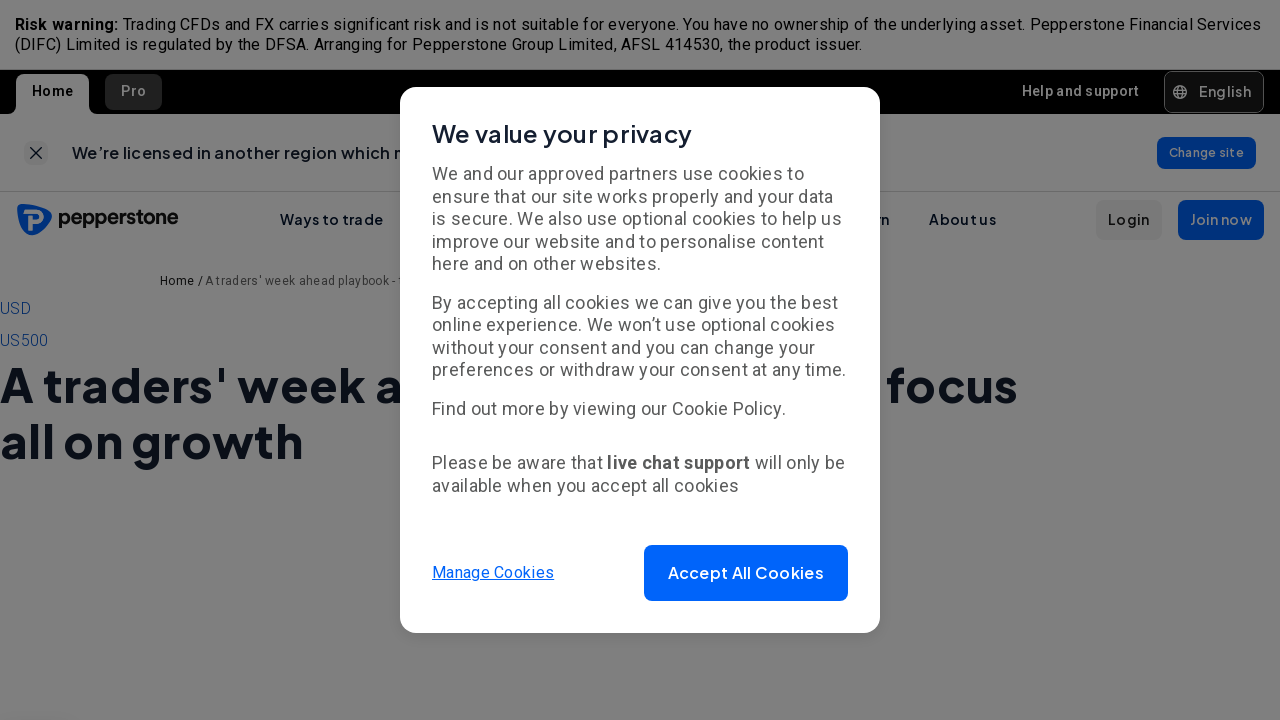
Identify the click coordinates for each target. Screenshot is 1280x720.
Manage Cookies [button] (493, 572)
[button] (746, 573)
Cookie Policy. (729, 408)
